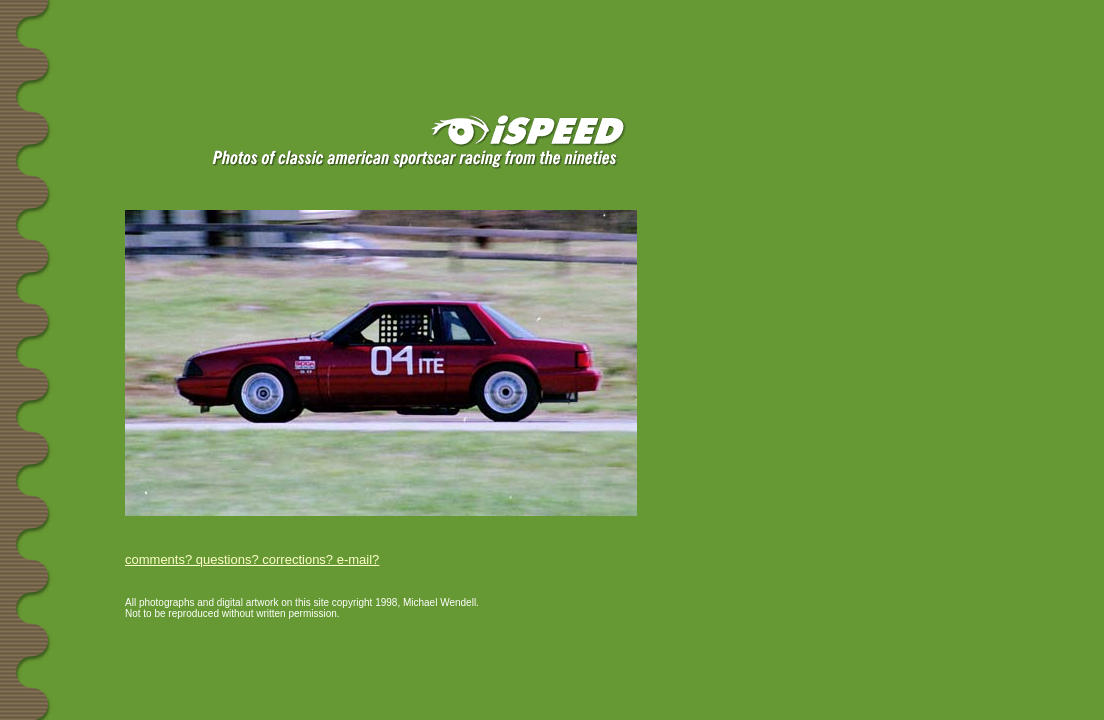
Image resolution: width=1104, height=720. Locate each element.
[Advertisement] (239, 32)
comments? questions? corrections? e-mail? (252, 559)
